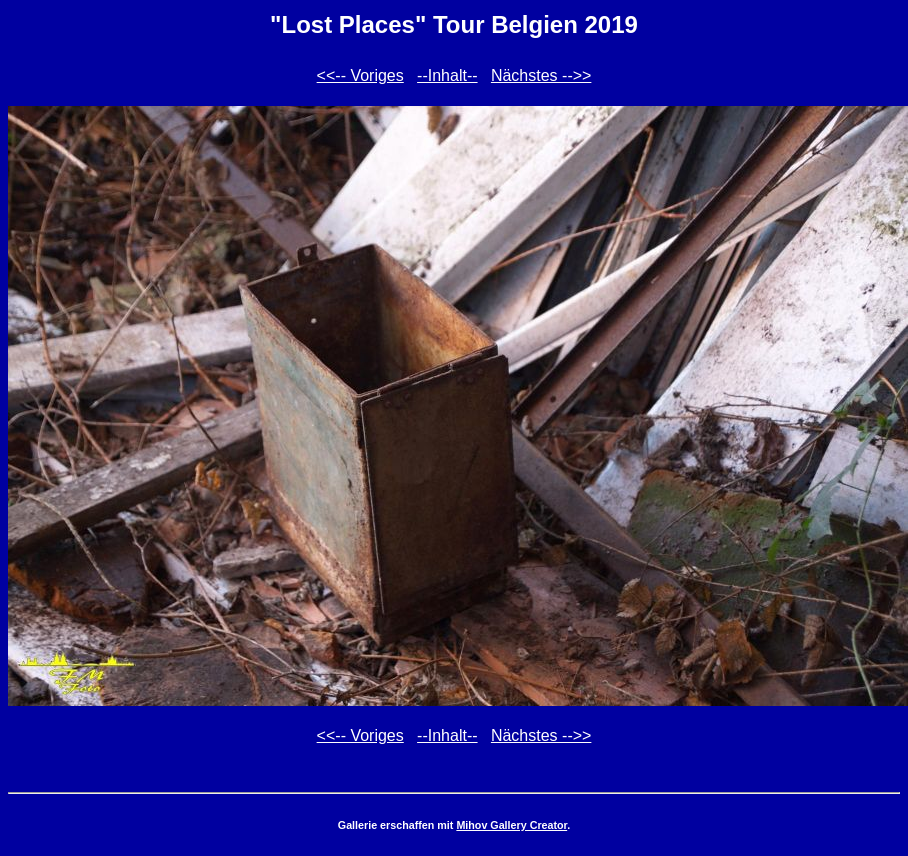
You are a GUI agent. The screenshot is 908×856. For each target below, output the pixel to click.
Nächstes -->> (541, 75)
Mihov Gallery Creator (511, 825)
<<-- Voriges (360, 75)
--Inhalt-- (447, 75)
